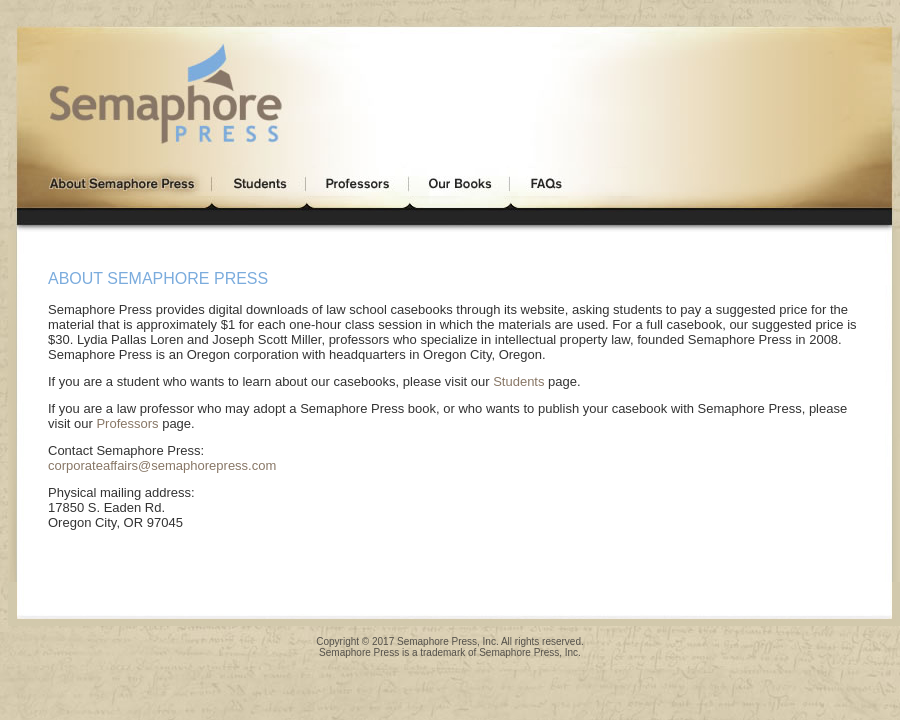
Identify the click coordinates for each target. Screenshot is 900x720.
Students (518, 381)
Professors (127, 423)
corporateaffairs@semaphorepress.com (162, 465)
